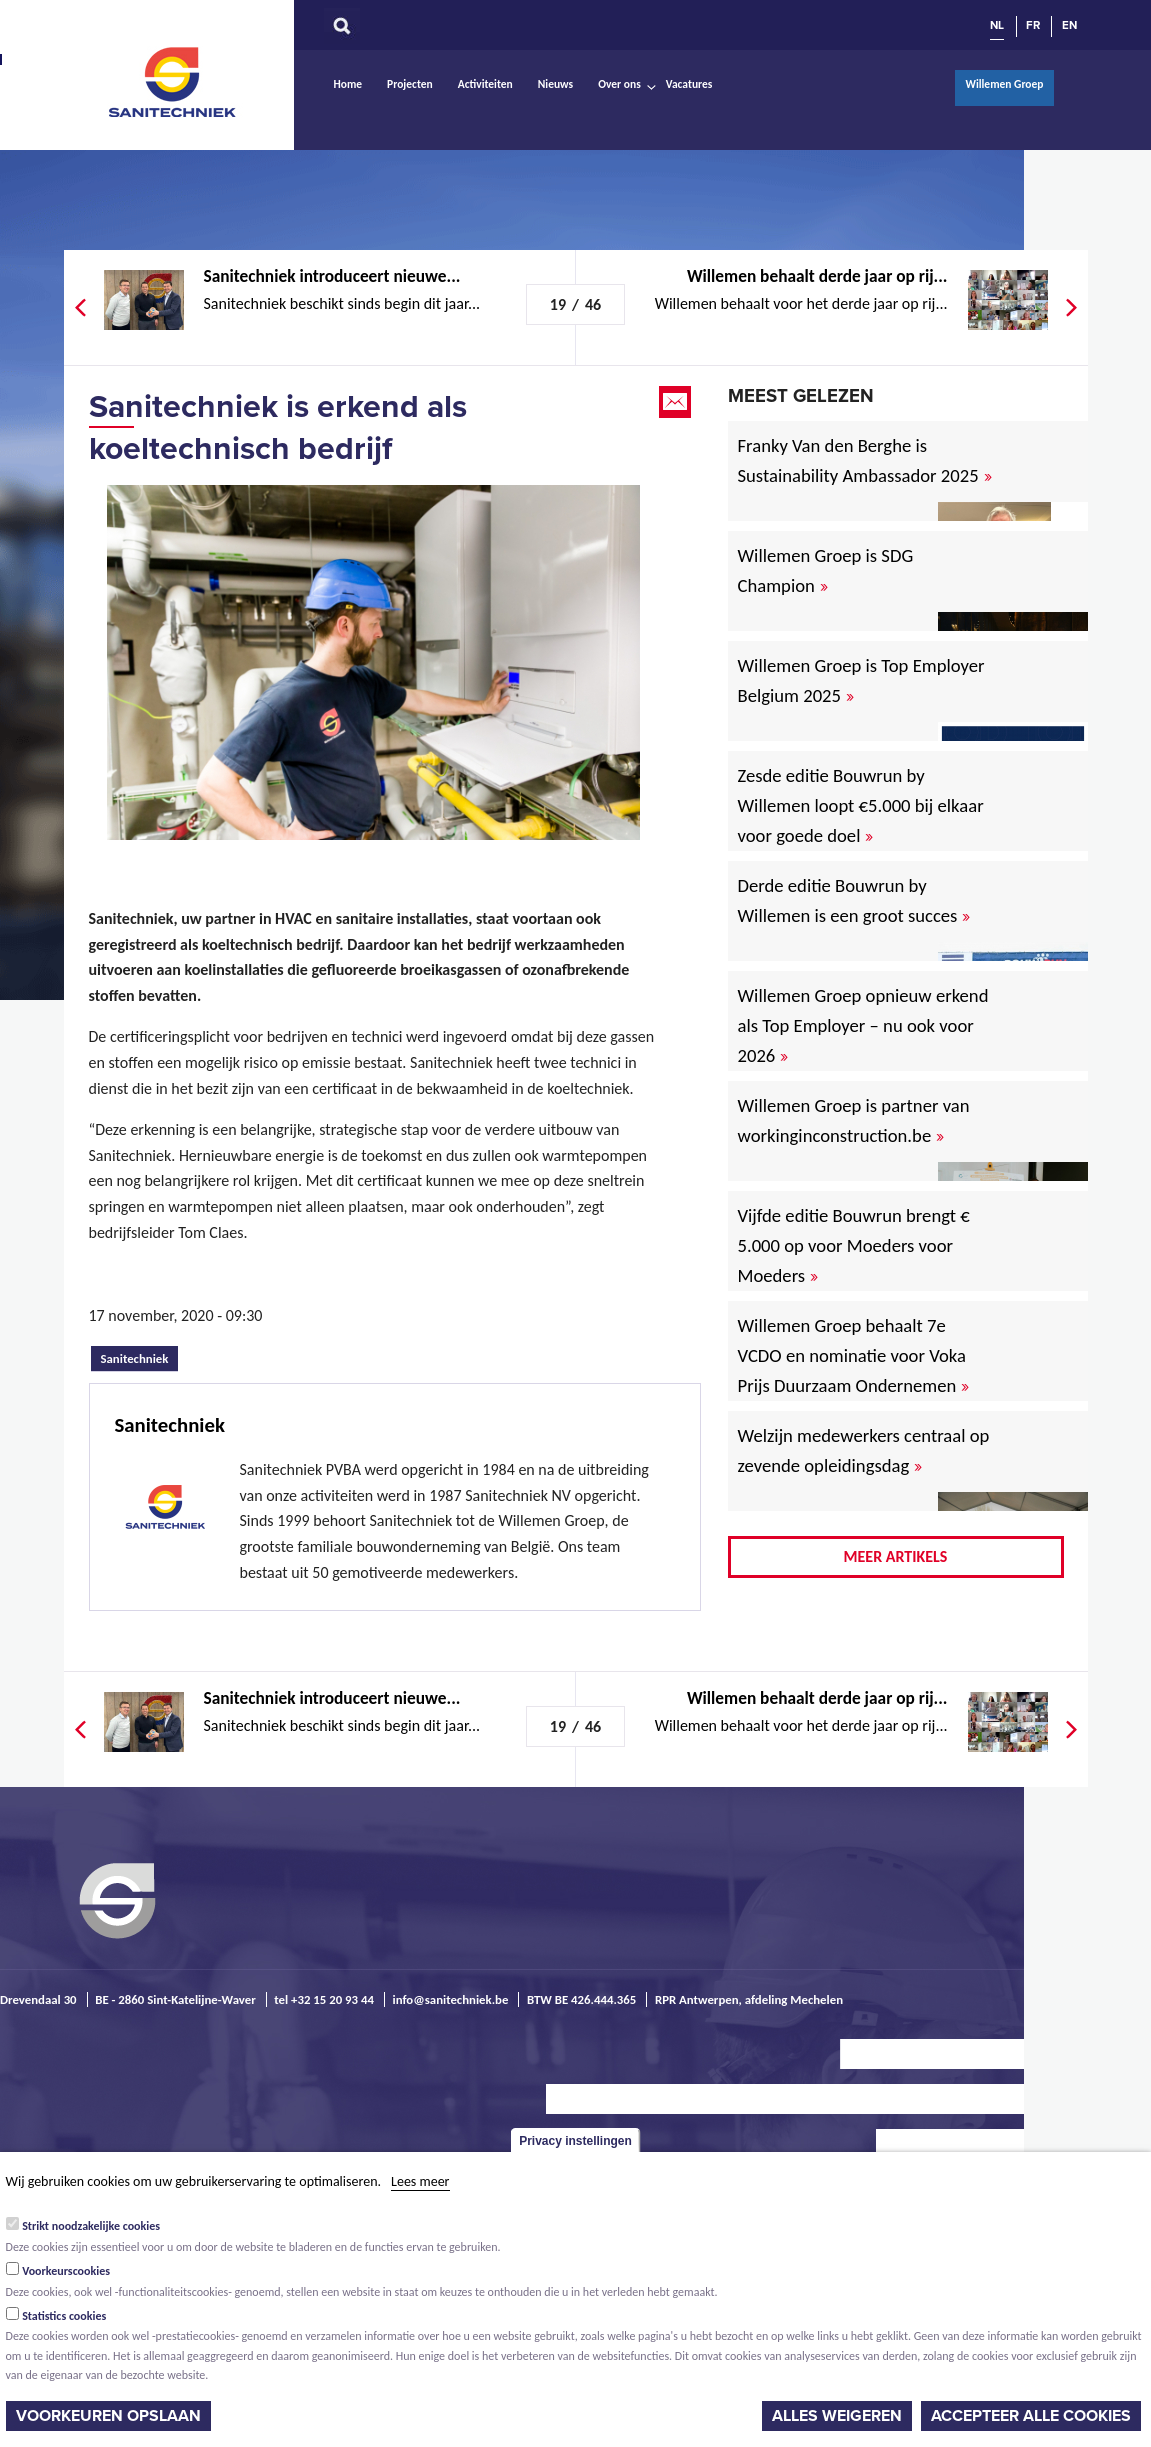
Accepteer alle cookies (1031, 2416)
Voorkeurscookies (66, 2271)
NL (997, 25)
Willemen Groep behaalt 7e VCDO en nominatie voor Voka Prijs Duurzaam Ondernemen (854, 1355)
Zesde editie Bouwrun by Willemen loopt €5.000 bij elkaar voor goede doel (861, 805)
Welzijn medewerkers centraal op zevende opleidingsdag (864, 1450)
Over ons (619, 84)
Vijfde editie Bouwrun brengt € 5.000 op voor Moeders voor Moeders (854, 1245)
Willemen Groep (1004, 84)
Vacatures (689, 84)
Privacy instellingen (575, 2141)
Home (348, 84)
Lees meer (420, 2181)
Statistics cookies (64, 2316)
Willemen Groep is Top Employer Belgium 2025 (861, 680)
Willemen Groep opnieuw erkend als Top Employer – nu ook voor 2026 (863, 1025)
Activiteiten (485, 84)
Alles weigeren (837, 2416)
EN (1069, 25)
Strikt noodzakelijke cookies (91, 2226)
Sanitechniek (174, 81)
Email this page (677, 402)
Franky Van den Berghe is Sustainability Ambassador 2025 (865, 460)
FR (1033, 25)
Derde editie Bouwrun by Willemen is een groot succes (854, 900)
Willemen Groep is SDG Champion (826, 570)
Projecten (410, 84)
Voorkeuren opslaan (108, 2416)
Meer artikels (896, 1556)
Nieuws (555, 84)
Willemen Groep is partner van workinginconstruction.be (854, 1120)
